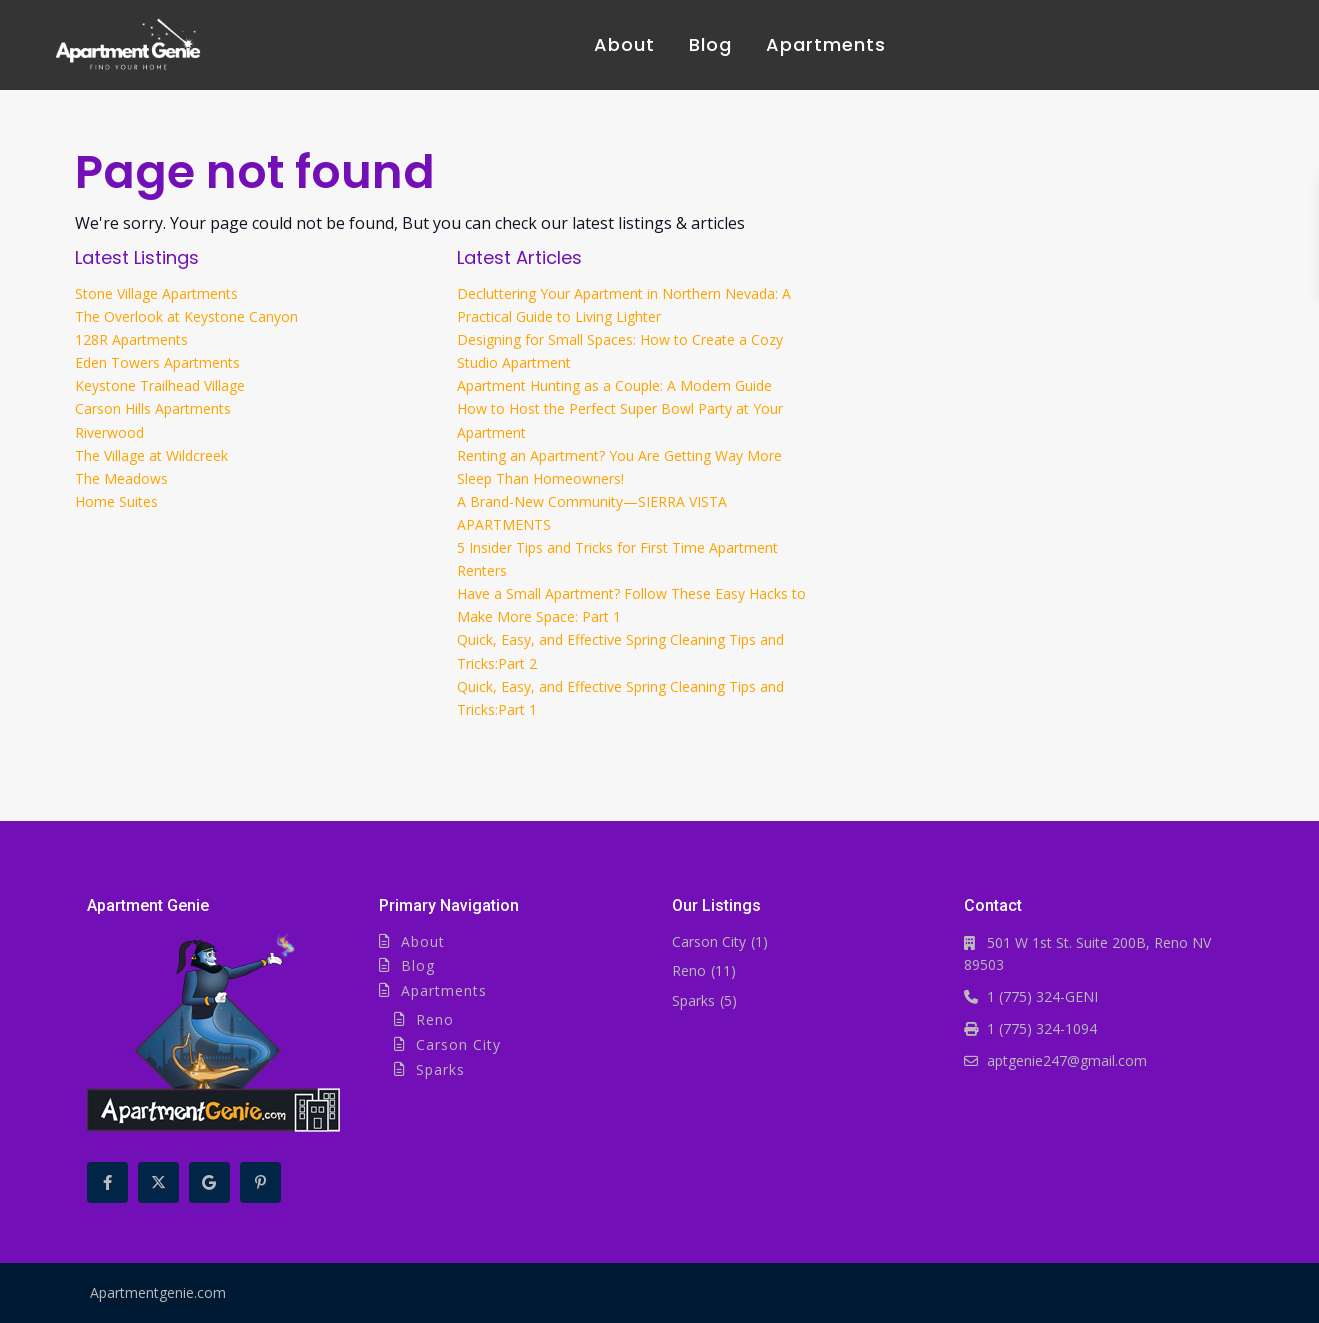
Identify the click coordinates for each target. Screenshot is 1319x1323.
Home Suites (116, 501)
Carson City (458, 1044)
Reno (435, 1019)
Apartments (826, 44)
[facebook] (107, 1182)
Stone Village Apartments (156, 293)
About (624, 44)
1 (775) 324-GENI (1042, 996)
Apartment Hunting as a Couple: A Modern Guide (614, 385)
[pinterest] (260, 1182)
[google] (209, 1182)
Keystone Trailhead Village (160, 385)
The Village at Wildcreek (151, 455)
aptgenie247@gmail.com (1067, 1060)
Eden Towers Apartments (157, 362)
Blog (710, 44)
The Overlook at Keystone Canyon (186, 316)
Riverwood (109, 432)
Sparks (440, 1069)
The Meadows (121, 478)
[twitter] (158, 1182)
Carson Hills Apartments (153, 408)
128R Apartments (131, 339)
